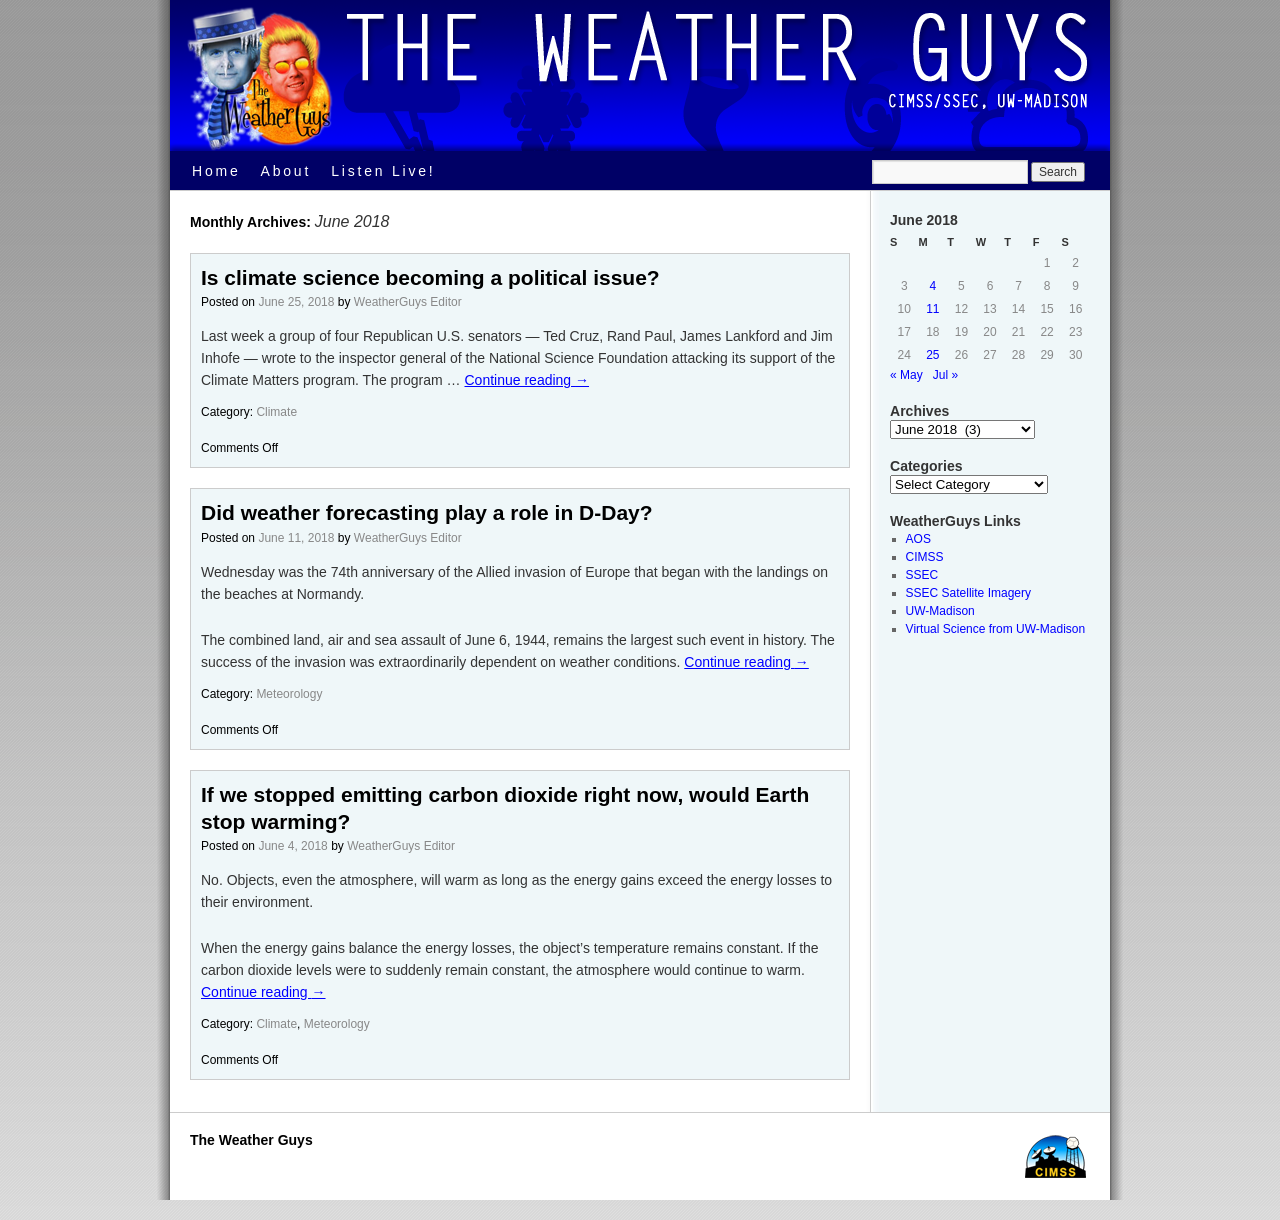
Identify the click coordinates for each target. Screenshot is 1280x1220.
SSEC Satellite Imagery (968, 593)
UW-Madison (940, 611)
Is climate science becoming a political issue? (430, 277)
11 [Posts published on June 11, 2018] (932, 309)
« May (906, 375)
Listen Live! (383, 171)
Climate (276, 412)
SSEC (922, 575)
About (286, 171)
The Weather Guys (251, 1140)
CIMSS (925, 557)
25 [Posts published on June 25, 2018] (932, 355)
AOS (918, 539)
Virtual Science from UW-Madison (996, 629)
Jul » (945, 375)
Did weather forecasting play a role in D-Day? (427, 512)
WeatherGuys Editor (408, 302)
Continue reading (527, 380)
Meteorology (289, 694)
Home (216, 171)
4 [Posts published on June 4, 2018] (933, 286)
